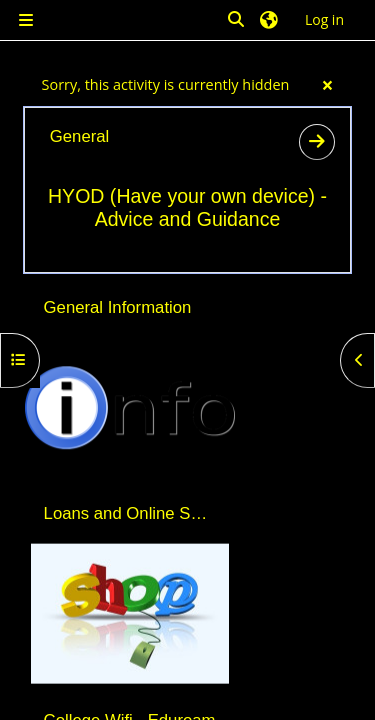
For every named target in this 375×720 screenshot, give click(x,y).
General (79, 136)
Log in (324, 19)
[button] (237, 20)
